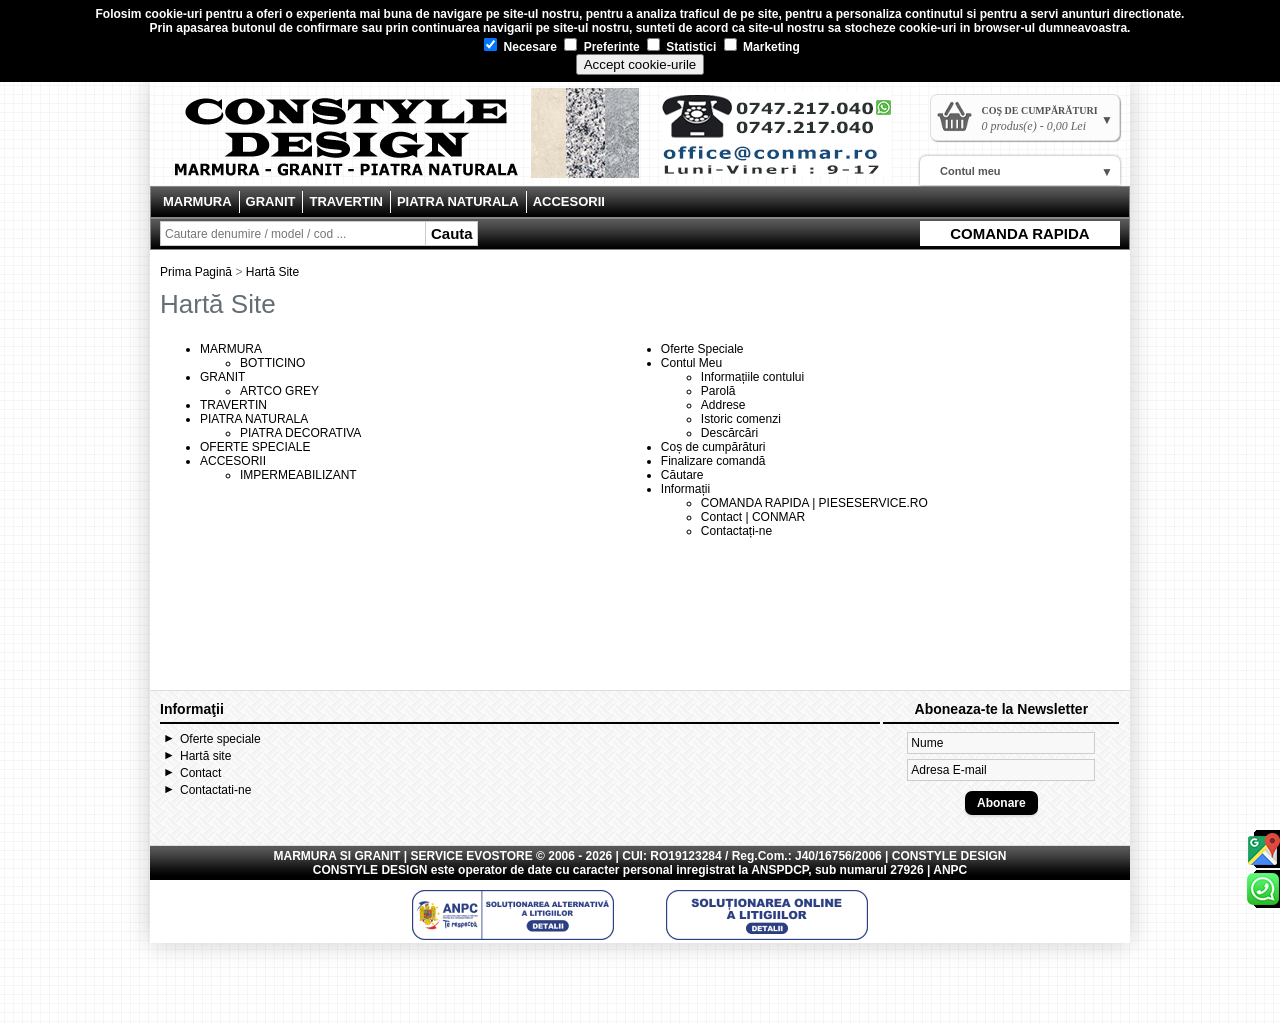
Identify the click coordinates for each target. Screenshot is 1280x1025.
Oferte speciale (220, 739)
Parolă (718, 391)
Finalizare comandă (713, 461)
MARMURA (197, 201)
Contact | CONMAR (753, 517)
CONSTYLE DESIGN (370, 870)
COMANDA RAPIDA (1019, 233)
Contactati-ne (215, 790)
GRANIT (271, 201)
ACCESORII (569, 201)
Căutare (682, 475)
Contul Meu (691, 363)
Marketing (762, 47)
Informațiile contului (752, 377)
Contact (200, 773)
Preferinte (601, 47)
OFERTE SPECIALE (255, 447)
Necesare (520, 47)
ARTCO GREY (279, 391)
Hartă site (205, 756)
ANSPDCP (779, 870)
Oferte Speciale (702, 349)
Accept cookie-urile (640, 64)
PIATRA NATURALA (458, 201)
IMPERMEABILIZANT (298, 475)
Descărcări (729, 433)
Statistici (681, 47)
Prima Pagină (196, 272)
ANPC (950, 870)
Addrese (723, 405)
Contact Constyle (786, 142)
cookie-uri (173, 14)
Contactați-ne (736, 531)
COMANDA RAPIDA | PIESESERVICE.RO (814, 503)
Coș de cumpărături (713, 447)
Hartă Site (272, 272)
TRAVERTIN (345, 201)
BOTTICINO (272, 363)
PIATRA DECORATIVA (300, 433)
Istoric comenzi (741, 419)
